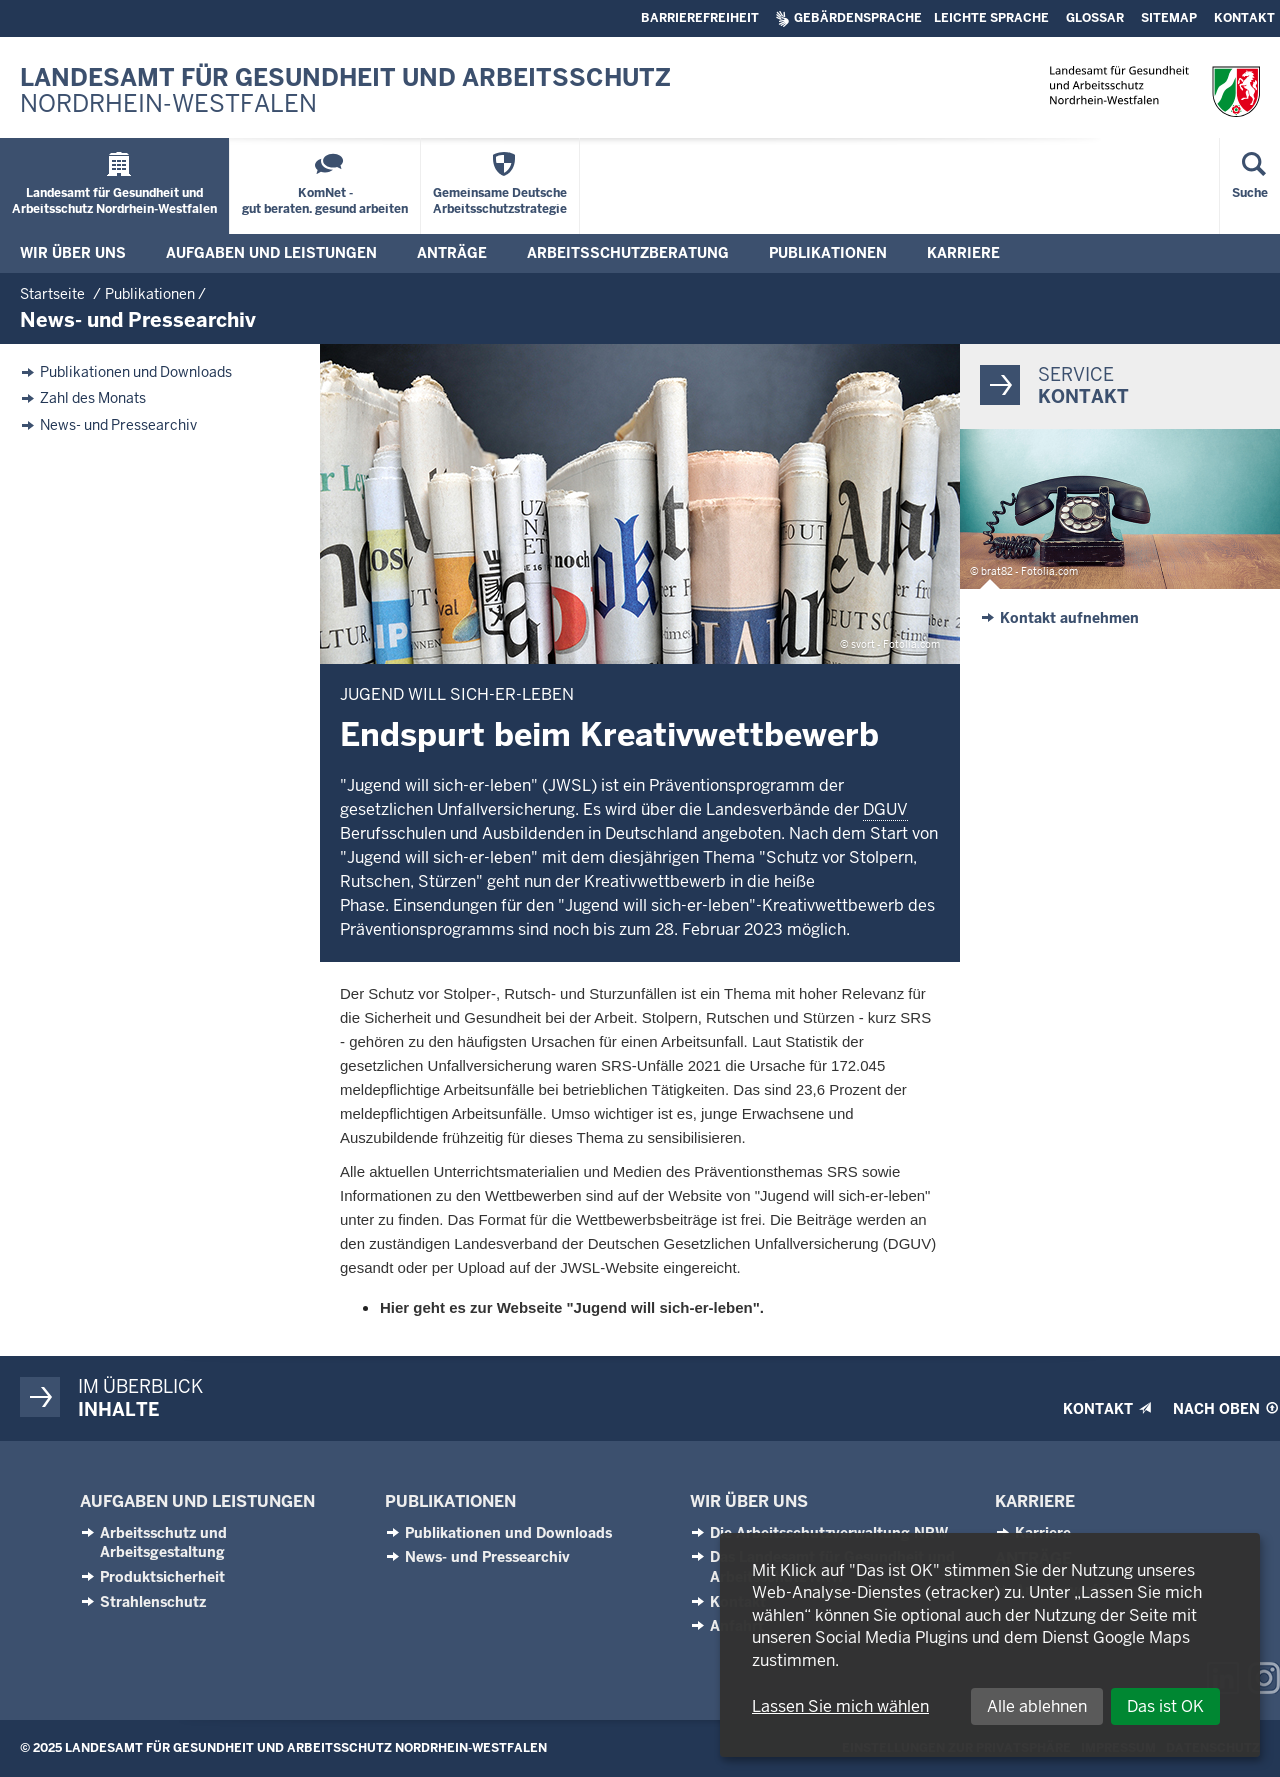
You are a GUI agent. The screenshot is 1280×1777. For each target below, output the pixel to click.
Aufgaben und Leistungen (197, 1501)
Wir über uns (749, 1501)
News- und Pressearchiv (118, 425)
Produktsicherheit (162, 1577)
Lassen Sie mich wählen (840, 1706)
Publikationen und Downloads (136, 372)
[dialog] (990, 1645)
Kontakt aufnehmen (1069, 618)
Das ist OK (1165, 1706)
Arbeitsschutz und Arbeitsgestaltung (163, 1543)
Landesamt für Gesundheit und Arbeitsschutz (345, 91)
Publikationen (450, 1501)
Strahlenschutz (153, 1602)
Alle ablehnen (1037, 1706)
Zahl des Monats (93, 398)
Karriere (1035, 1501)
